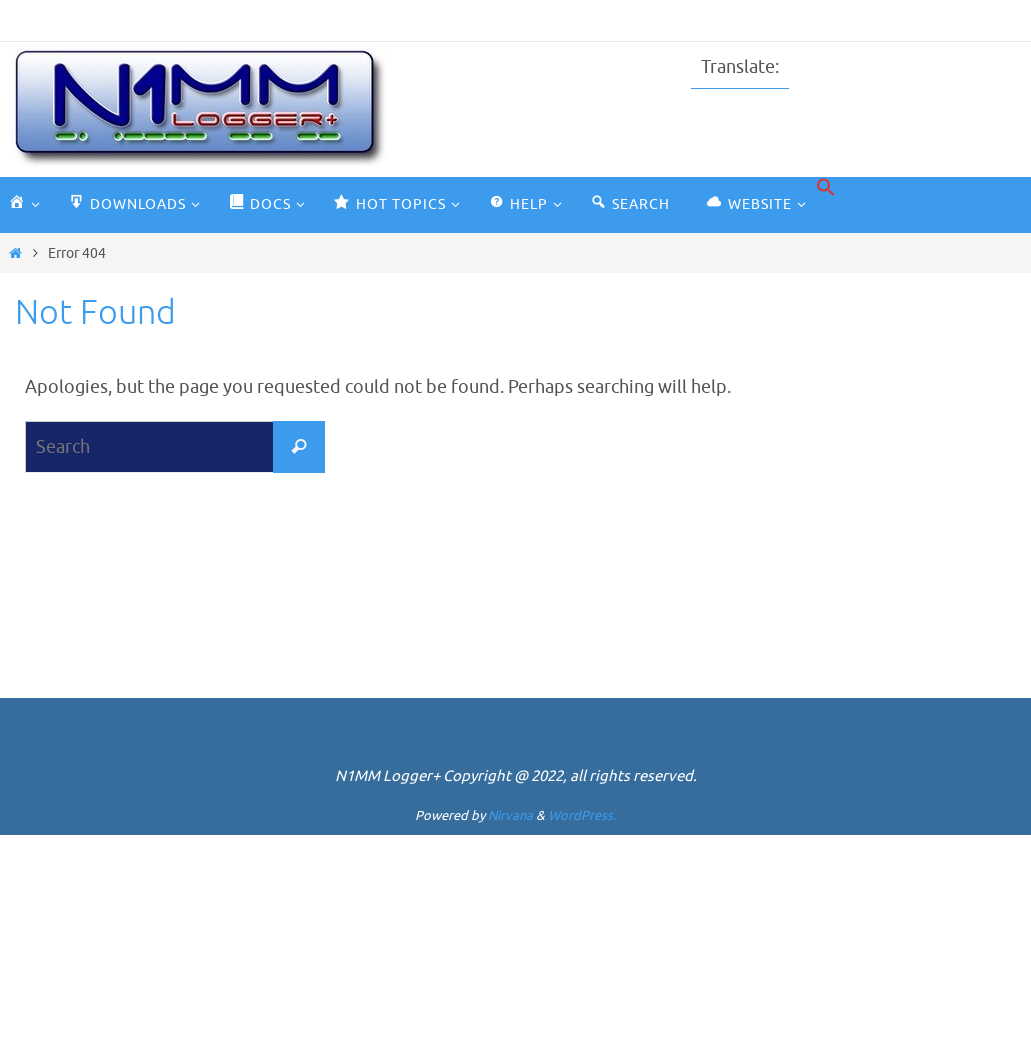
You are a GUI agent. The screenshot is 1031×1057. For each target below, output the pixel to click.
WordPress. (582, 815)
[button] (826, 188)
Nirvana (510, 815)
